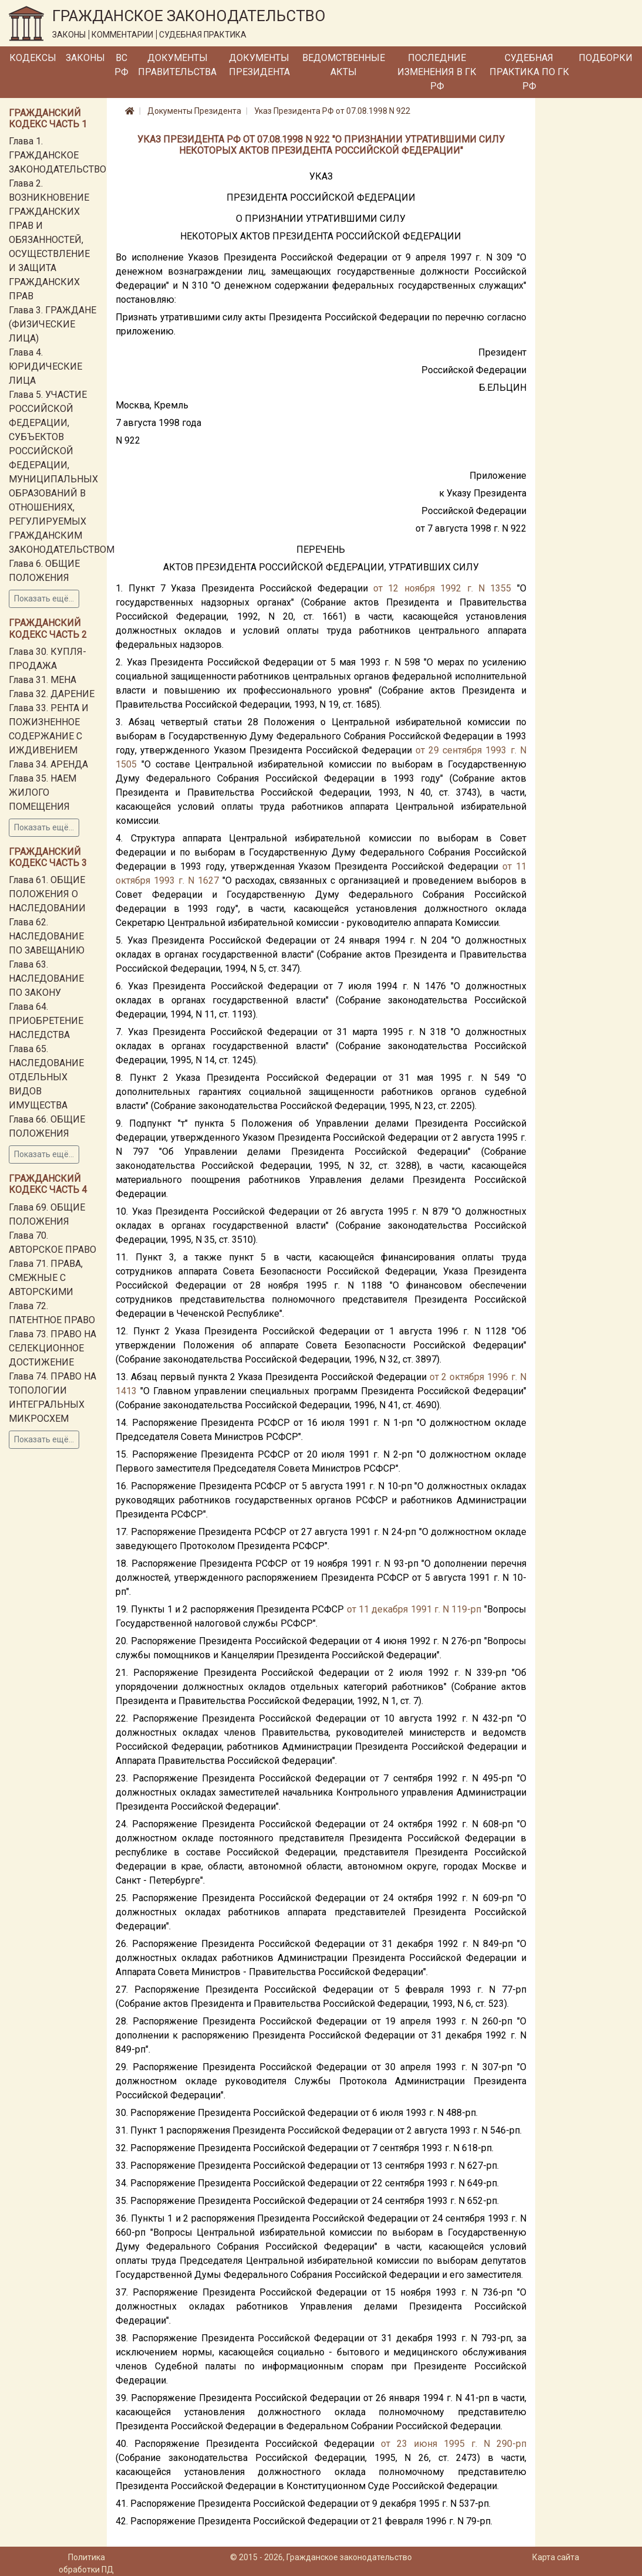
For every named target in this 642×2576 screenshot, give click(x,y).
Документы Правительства (177, 64)
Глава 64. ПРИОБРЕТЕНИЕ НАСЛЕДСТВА (46, 1020)
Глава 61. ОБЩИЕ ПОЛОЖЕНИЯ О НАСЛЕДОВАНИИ (47, 894)
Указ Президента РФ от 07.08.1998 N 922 (332, 111)
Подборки (606, 57)
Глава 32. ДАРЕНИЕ (51, 693)
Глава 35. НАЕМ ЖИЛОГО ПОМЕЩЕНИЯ (42, 792)
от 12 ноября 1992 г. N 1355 (442, 588)
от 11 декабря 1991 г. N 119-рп (414, 1609)
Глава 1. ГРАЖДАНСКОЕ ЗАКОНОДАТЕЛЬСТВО (57, 155)
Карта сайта (555, 2557)
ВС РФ (121, 64)
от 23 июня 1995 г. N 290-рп (453, 2443)
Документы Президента (259, 64)
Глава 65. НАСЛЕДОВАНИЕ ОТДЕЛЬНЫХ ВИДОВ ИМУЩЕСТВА (46, 1077)
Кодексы (32, 57)
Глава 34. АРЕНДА (48, 764)
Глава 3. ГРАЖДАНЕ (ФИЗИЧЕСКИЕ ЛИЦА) (52, 324)
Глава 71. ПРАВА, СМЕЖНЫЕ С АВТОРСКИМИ (46, 1277)
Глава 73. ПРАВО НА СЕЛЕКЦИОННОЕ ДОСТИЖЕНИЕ (52, 1348)
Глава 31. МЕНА (42, 679)
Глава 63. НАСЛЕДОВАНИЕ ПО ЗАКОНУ (46, 978)
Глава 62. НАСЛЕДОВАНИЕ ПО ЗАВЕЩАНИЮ (47, 936)
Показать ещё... (44, 598)
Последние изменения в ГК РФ (437, 72)
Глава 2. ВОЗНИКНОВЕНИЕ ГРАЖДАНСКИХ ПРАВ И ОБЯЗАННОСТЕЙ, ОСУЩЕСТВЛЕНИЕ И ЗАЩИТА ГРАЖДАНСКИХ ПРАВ (49, 240)
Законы (85, 57)
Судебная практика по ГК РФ (529, 72)
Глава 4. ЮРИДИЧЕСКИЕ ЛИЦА (45, 366)
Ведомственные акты (343, 64)
